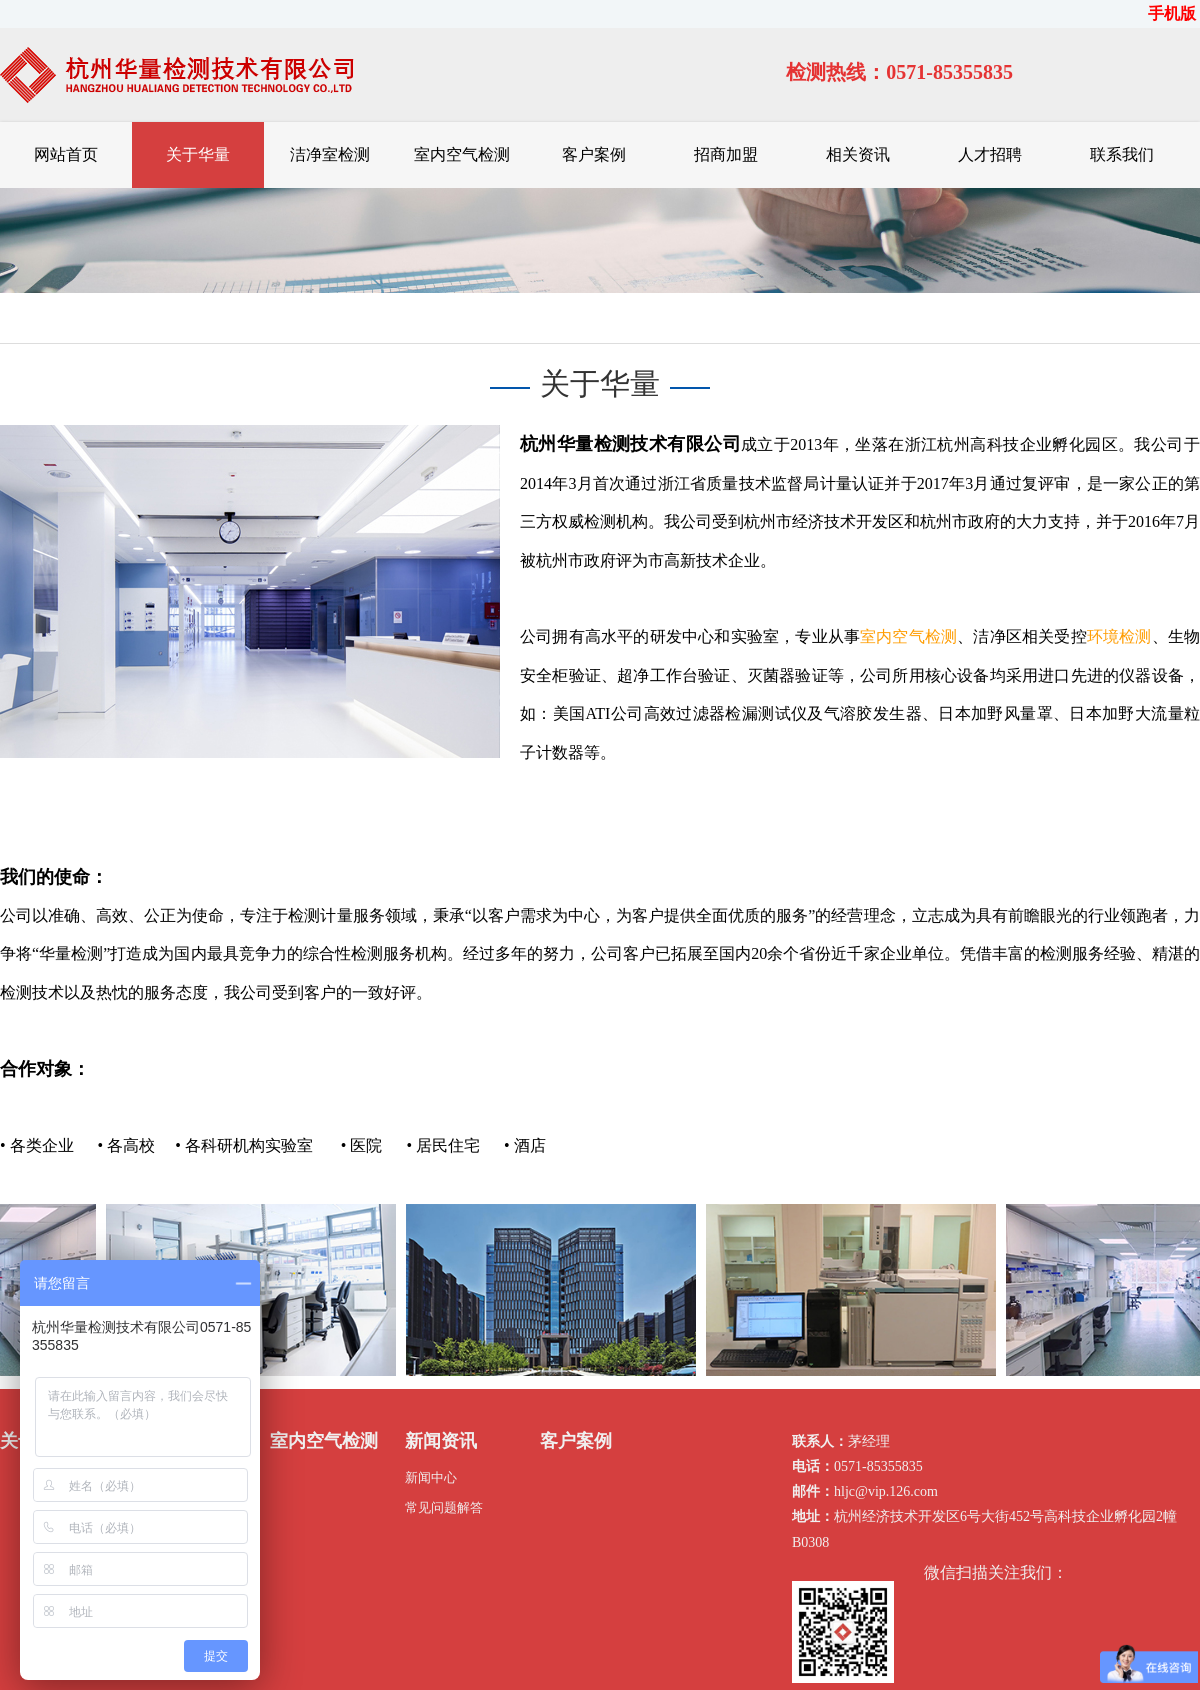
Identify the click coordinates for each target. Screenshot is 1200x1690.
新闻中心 (431, 1477)
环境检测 (1119, 636)
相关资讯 (858, 154)
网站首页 (66, 154)
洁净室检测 (330, 154)
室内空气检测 (462, 154)
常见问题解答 (444, 1507)
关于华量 (198, 154)
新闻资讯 (441, 1441)
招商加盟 (726, 154)
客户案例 (594, 154)
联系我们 (1122, 154)
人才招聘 (990, 154)
